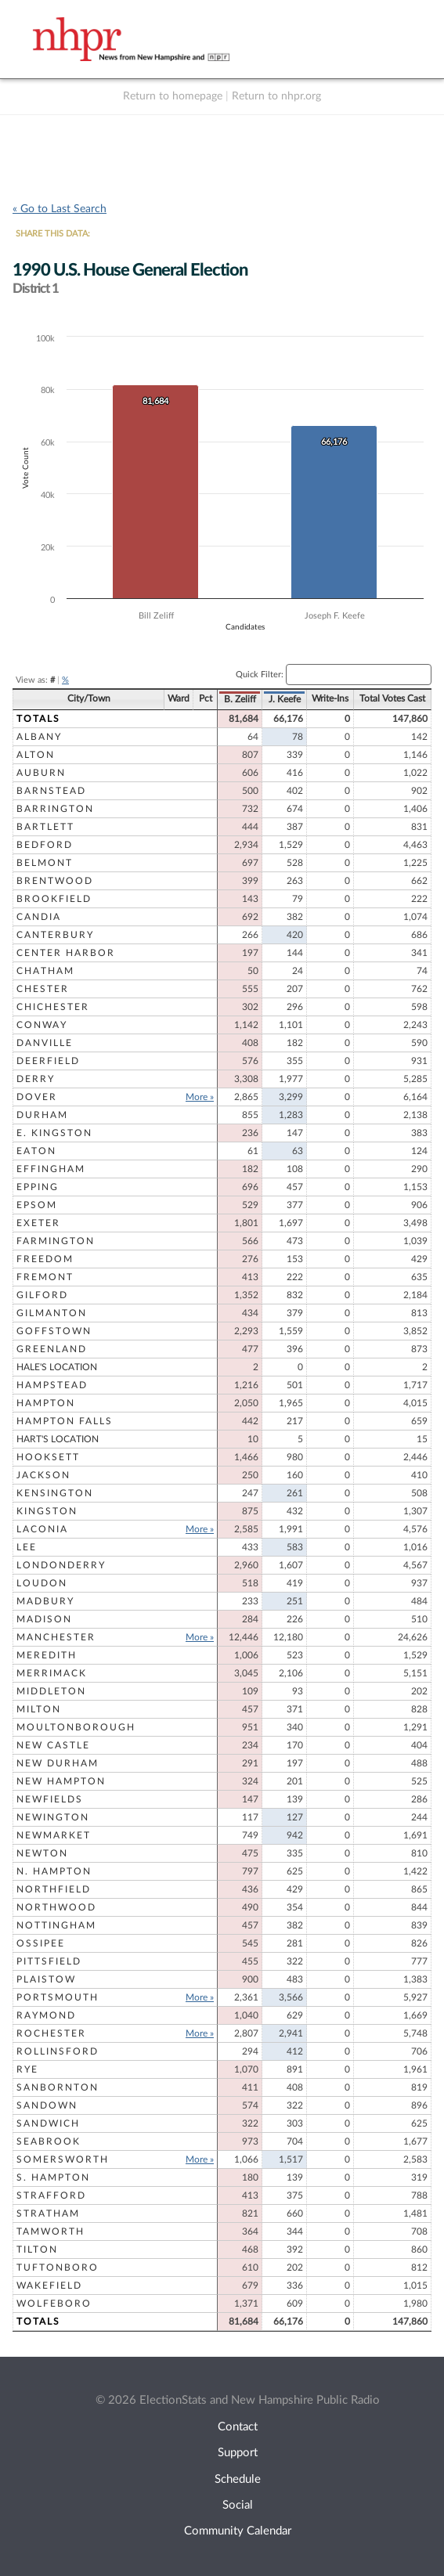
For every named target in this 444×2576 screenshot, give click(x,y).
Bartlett (45, 827)
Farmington (55, 1241)
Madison (44, 1619)
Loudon (41, 1583)
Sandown (47, 2105)
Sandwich (48, 2123)
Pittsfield (48, 1961)
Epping (37, 1187)
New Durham (57, 1763)
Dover (36, 1097)
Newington (52, 1817)
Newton (42, 1853)
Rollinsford (57, 2051)
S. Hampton (53, 2177)
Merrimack (51, 1673)
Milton (38, 1709)
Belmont (44, 863)
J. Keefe (285, 699)
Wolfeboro (54, 2303)
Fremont (45, 1277)
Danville (44, 1043)
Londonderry (61, 1565)
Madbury (45, 1601)
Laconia (42, 1529)
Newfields (49, 1799)
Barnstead (51, 791)
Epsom (36, 1205)
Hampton (45, 1403)
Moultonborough (75, 1727)
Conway (41, 1025)
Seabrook (48, 2141)
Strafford (51, 2195)
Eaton (36, 1151)
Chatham (45, 971)
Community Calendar (237, 2531)
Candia (38, 917)
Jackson (43, 1475)
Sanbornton (57, 2087)
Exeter (38, 1223)
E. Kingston (54, 1133)
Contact (238, 2427)
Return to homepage (172, 96)
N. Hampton (54, 1871)
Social (237, 2505)
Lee (26, 1547)
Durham (42, 1115)
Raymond (46, 2015)
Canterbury (55, 935)
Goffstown (54, 1331)
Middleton (51, 1691)
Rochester (51, 2033)
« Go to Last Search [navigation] (59, 209)
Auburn (41, 772)
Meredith (46, 1655)
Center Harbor (65, 953)
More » (200, 1097)
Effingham (50, 1169)
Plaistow (46, 1979)
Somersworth (62, 2159)
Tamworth (50, 2231)
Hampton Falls (64, 1421)
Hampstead (52, 1385)
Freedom (45, 1259)
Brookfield (54, 899)
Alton (35, 754)
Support (238, 2453)
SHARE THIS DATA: (53, 233)
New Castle (53, 1745)
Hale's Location (56, 1367)
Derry (35, 1079)
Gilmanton (51, 1313)
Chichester (52, 1007)
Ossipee (40, 1943)
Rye (27, 2069)
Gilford (42, 1295)
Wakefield (49, 2285)
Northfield (53, 1889)
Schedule (238, 2479)
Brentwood (54, 881)
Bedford (44, 845)
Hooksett (48, 1457)
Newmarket (53, 1835)
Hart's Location (57, 1439)
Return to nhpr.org (276, 96)
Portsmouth (57, 1997)
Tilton (37, 2249)
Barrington (55, 809)
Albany (39, 736)
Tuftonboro (57, 2267)
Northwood (56, 1907)
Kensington (54, 1493)
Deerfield (48, 1061)
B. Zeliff (240, 699)
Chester (42, 989)
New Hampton (61, 1781)
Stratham (48, 2213)
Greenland (51, 1349)
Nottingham (56, 1925)
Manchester (56, 1637)
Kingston (47, 1511)
